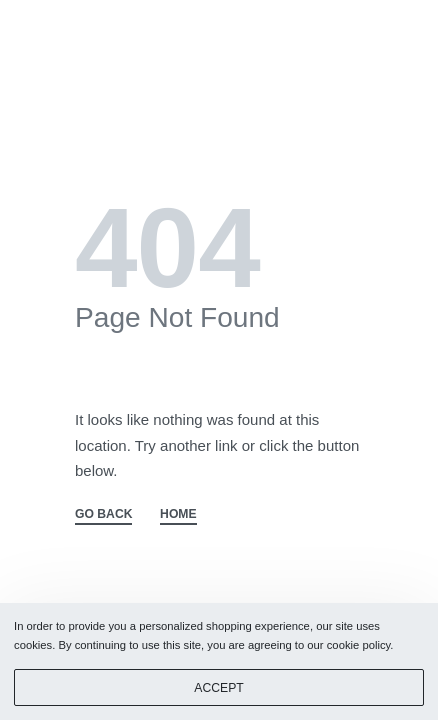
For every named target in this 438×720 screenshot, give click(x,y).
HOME (178, 514)
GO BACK (103, 514)
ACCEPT (218, 688)
